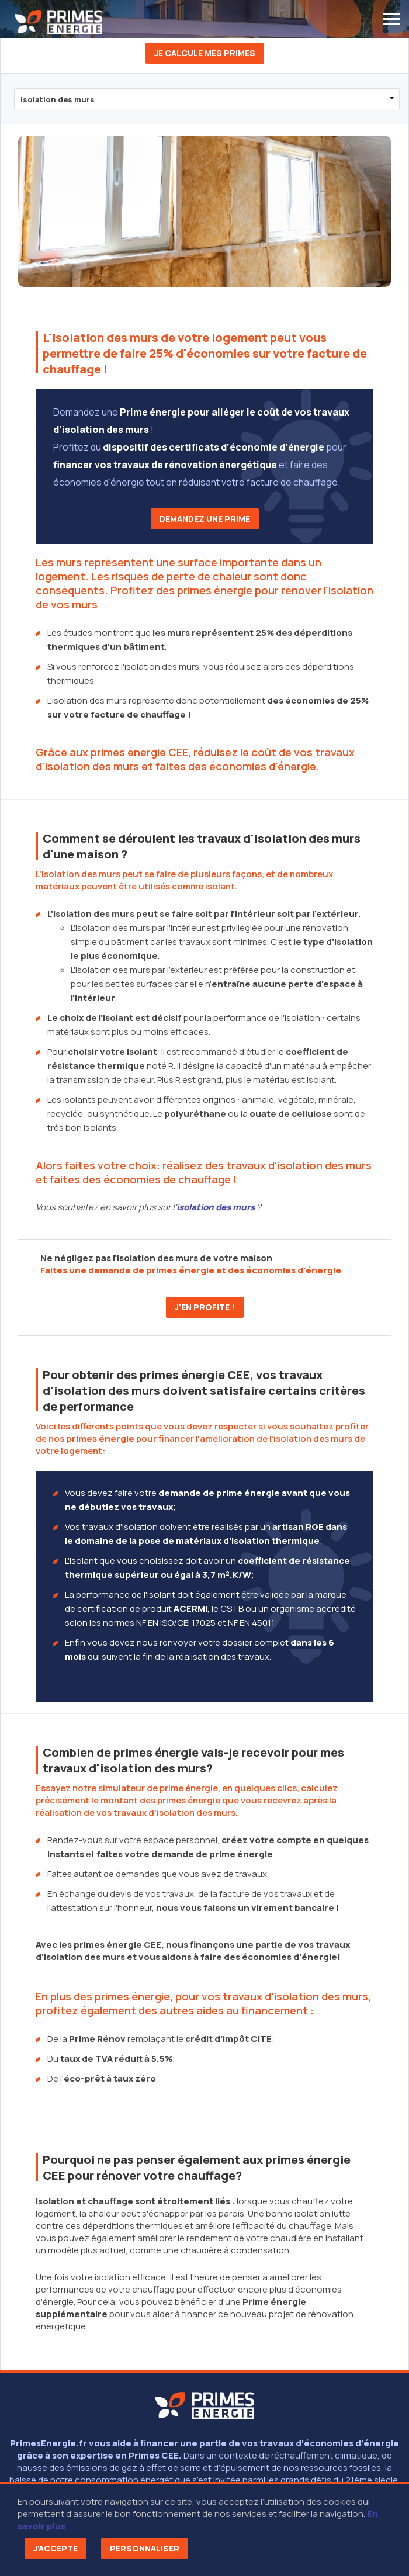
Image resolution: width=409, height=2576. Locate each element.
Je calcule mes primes (204, 52)
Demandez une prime (205, 518)
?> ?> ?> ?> (207, 98)
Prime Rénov (97, 2039)
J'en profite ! (205, 1307)
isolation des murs (215, 1207)
